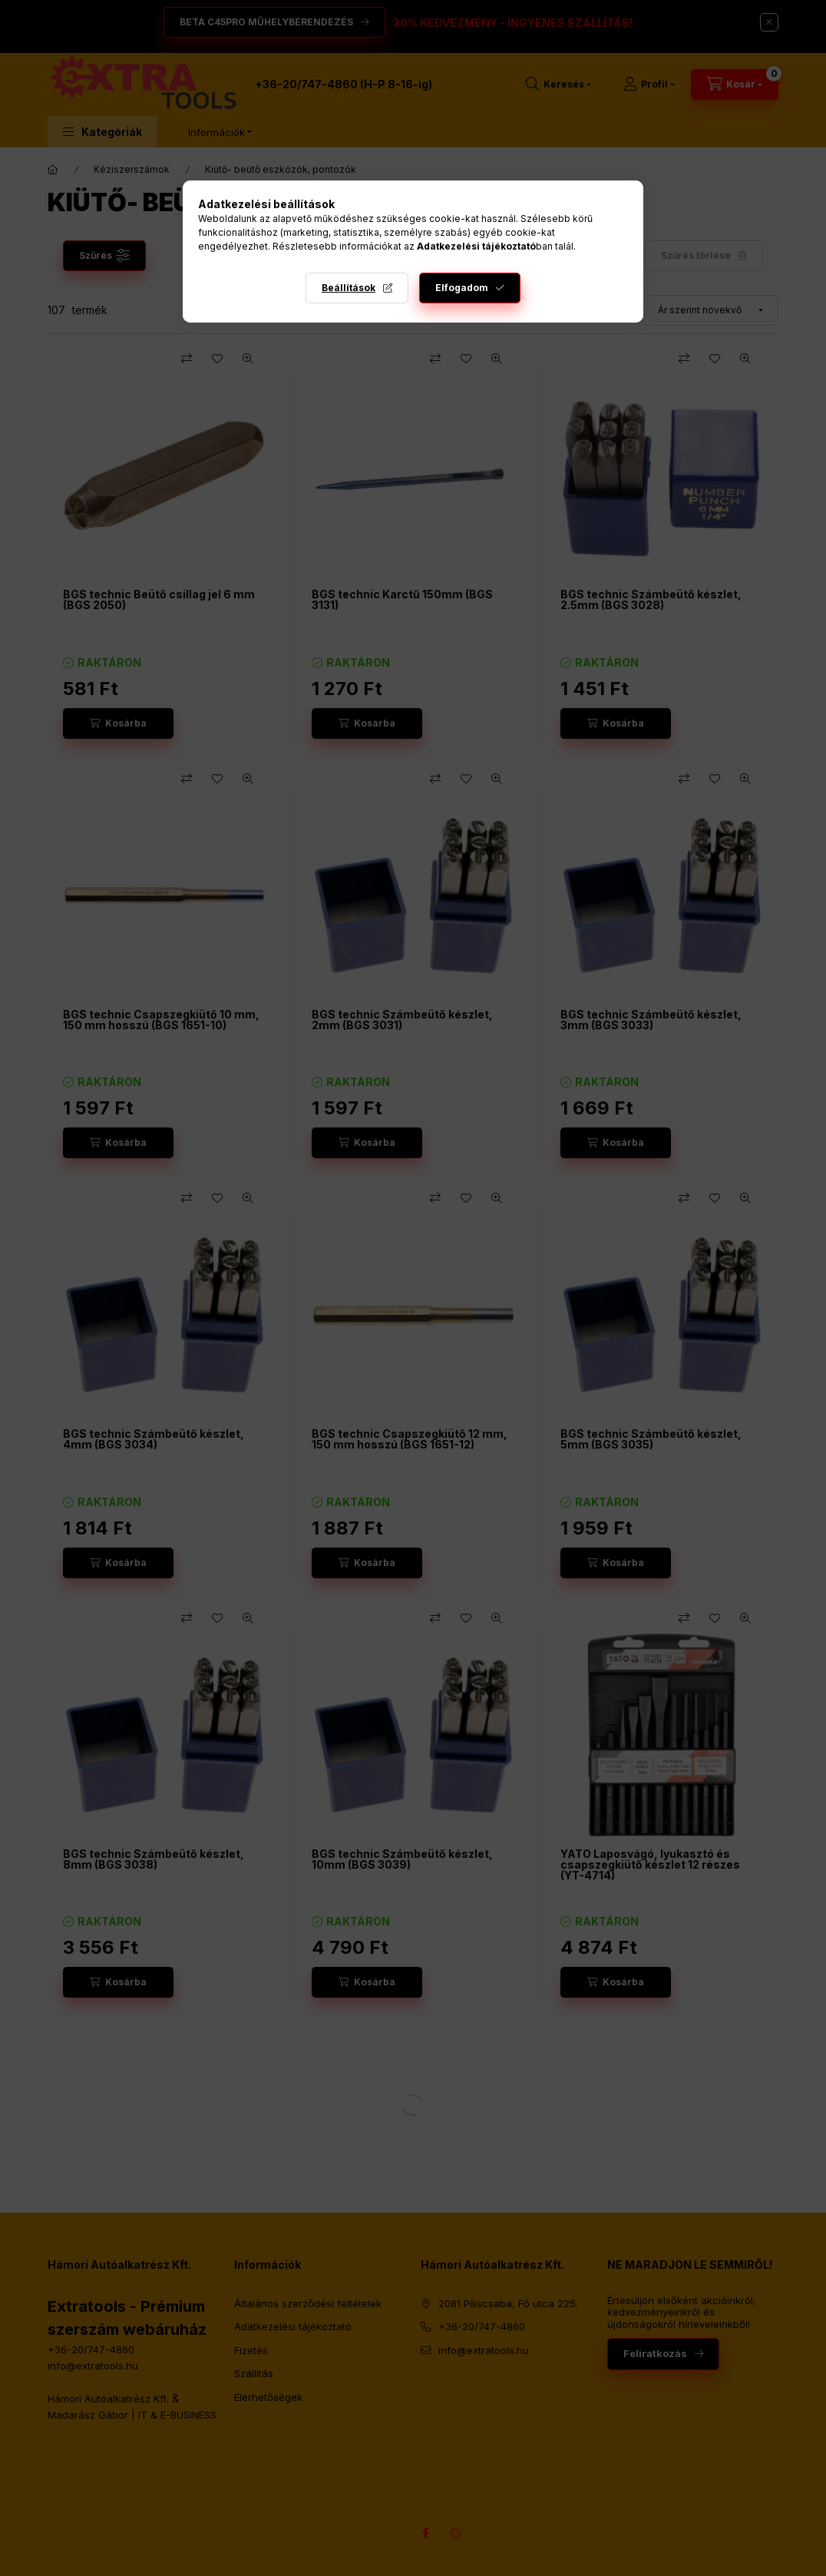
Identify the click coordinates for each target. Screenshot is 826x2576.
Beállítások (348, 287)
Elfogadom (461, 287)
